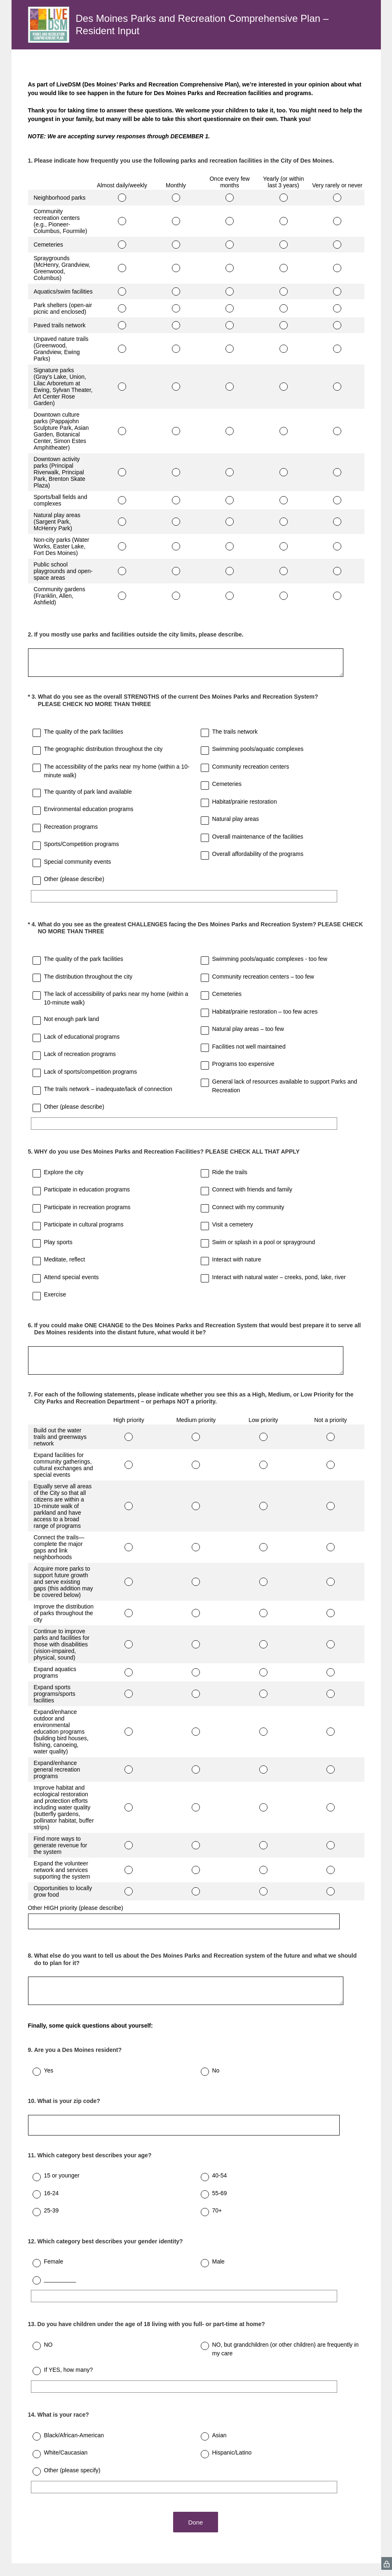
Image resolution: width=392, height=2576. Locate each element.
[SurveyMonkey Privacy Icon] (386, 2563)
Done (196, 2522)
